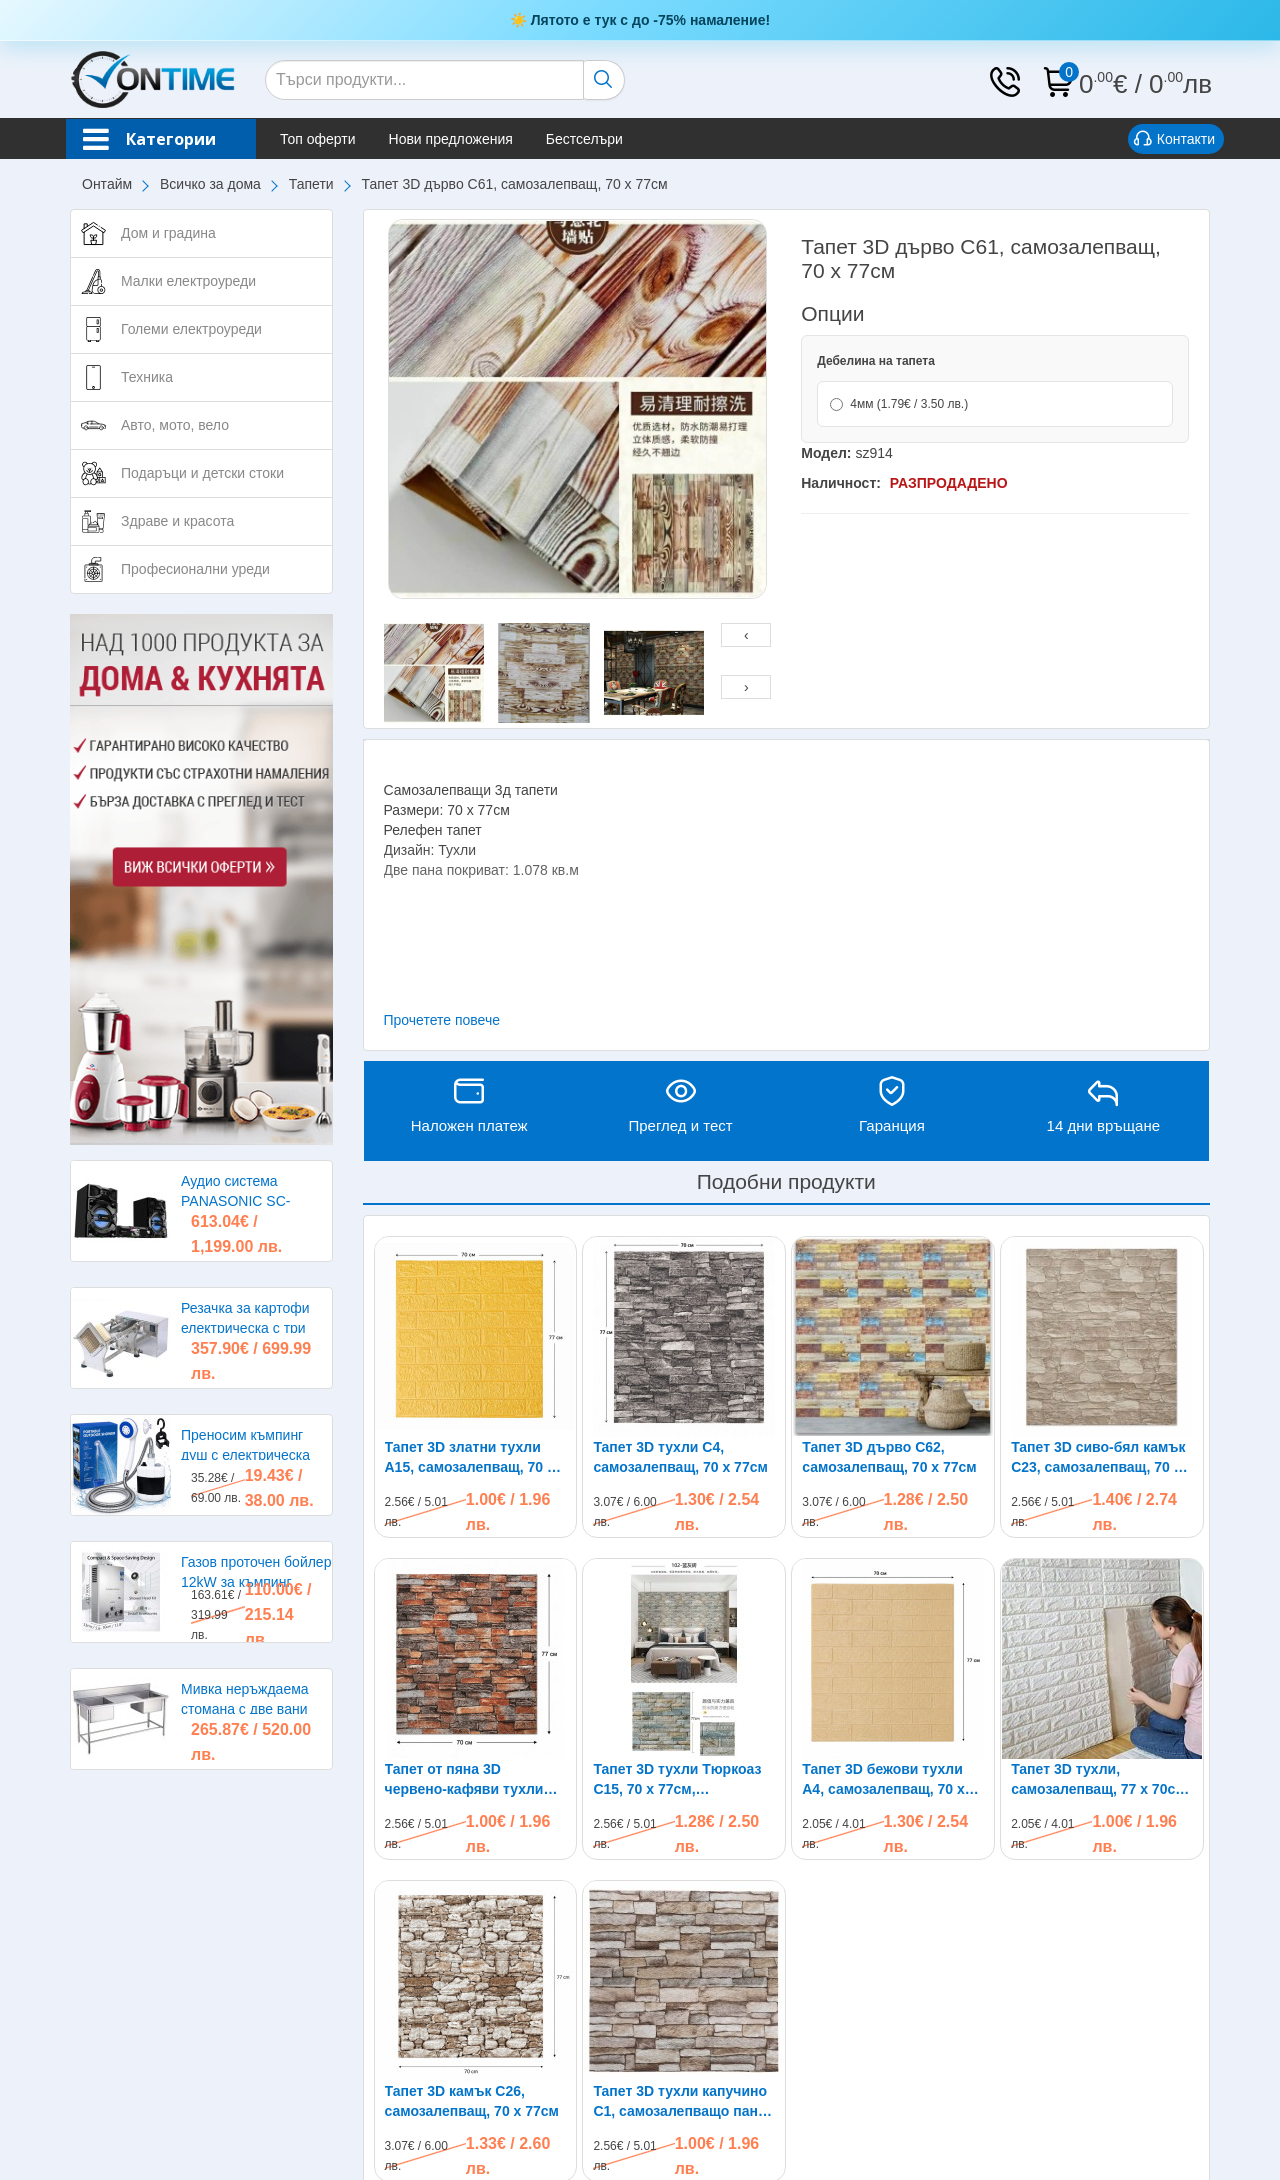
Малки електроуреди (188, 281)
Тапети (311, 184)
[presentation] (746, 635)
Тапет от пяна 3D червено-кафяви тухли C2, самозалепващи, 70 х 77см (470, 1780)
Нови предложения (451, 139)
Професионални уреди (195, 569)
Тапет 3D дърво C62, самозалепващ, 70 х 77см (889, 1457)
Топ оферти (318, 139)
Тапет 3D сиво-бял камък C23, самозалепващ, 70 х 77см (1098, 1458)
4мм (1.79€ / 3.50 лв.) (899, 404)
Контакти (1174, 140)
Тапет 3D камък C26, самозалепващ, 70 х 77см (472, 2101)
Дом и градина (168, 233)
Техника (147, 377)
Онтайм (107, 184)
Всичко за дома (210, 184)
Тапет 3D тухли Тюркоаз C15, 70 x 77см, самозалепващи (677, 1780)
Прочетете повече (442, 1020)
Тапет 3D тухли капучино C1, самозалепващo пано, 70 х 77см (681, 2102)
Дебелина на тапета (876, 361)
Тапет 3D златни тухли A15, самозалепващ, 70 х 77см (470, 1458)
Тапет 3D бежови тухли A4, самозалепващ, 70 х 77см (883, 1780)
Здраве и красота (177, 521)
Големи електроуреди (191, 329)
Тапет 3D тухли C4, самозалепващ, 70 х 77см (680, 1457)
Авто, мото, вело (175, 425)
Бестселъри (584, 139)
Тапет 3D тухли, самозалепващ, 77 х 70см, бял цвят (1100, 1780)
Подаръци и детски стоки (202, 473)
